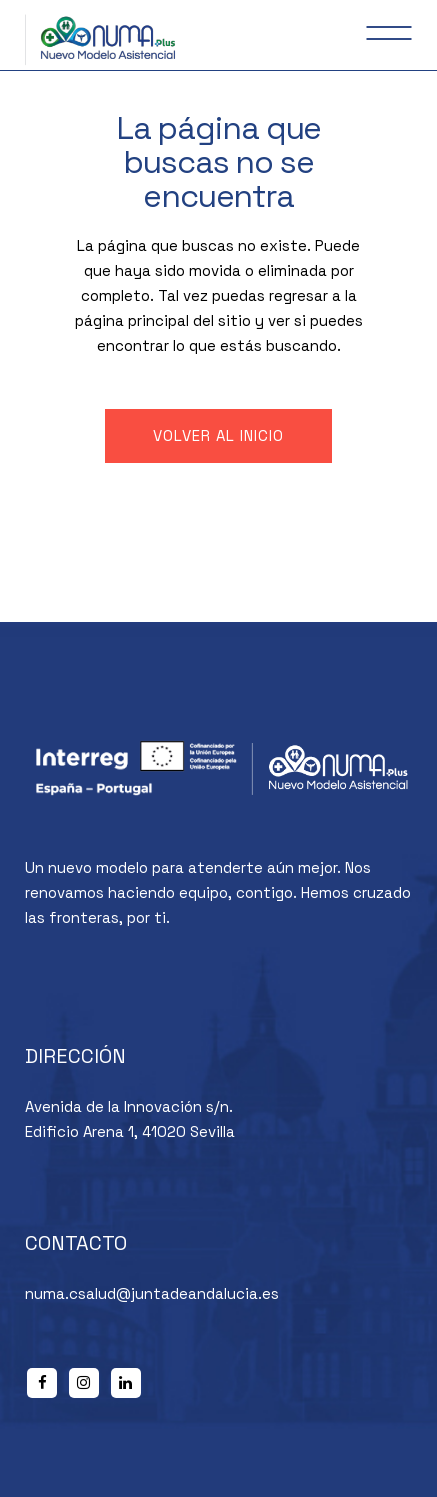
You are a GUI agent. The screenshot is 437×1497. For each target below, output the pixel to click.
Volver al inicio (218, 435)
